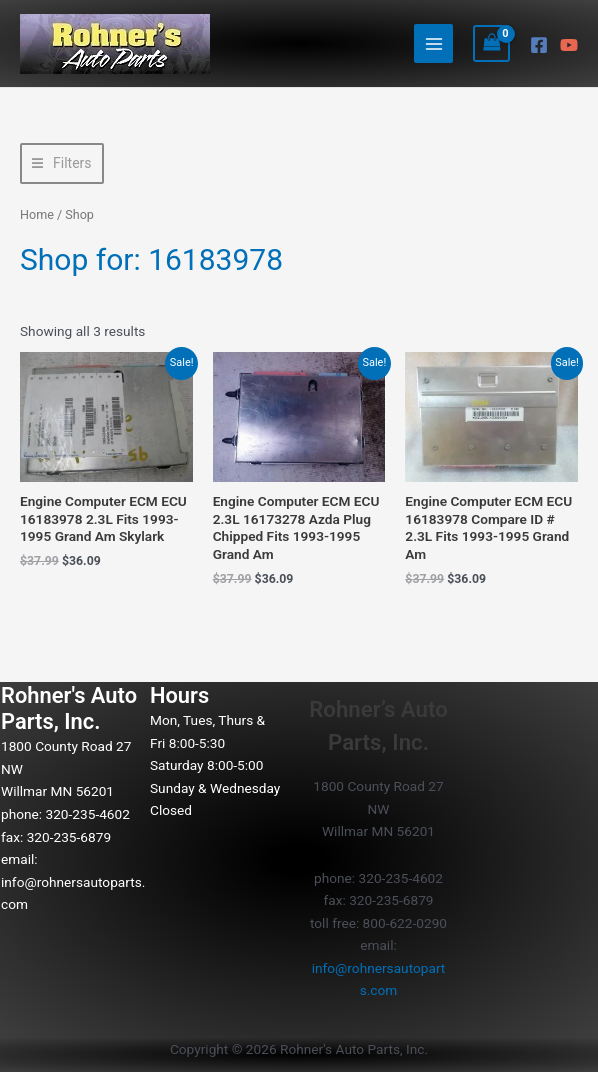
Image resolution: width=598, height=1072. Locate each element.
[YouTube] (569, 45)
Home (37, 214)
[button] (62, 163)
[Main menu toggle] (433, 43)
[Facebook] (539, 45)
